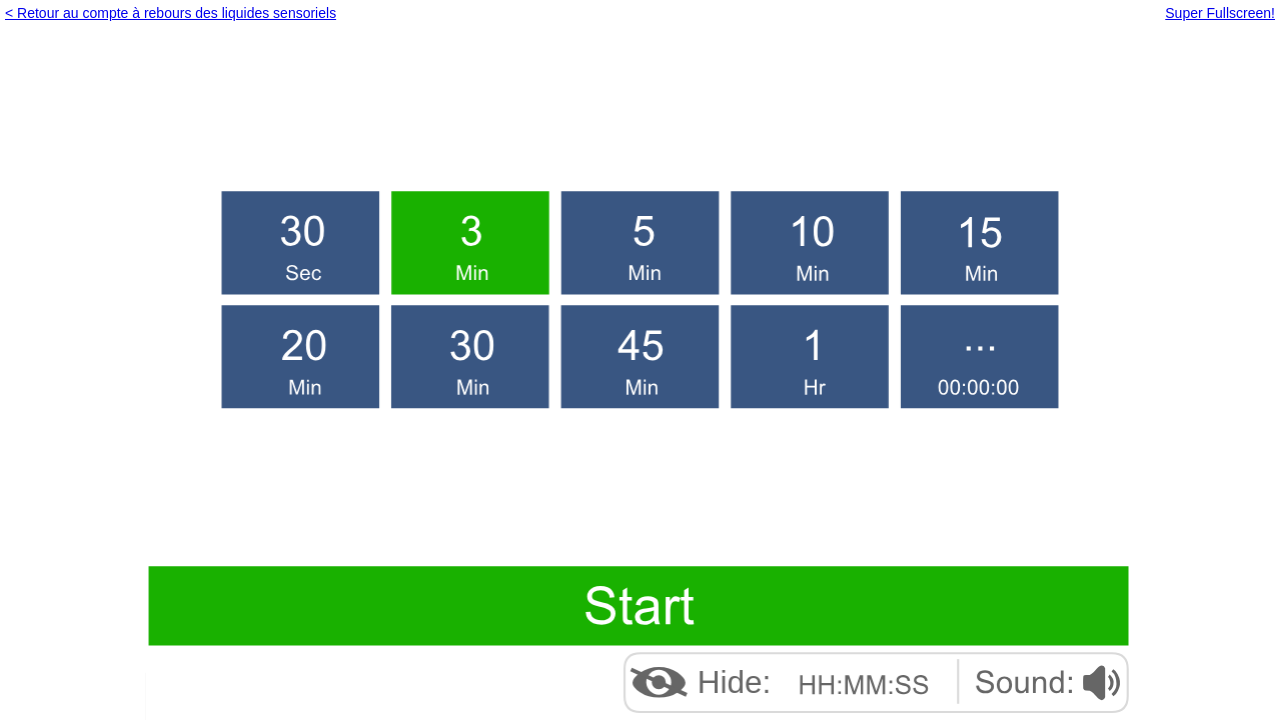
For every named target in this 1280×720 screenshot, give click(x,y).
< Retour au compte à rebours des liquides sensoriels (170, 13)
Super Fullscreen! (1220, 13)
